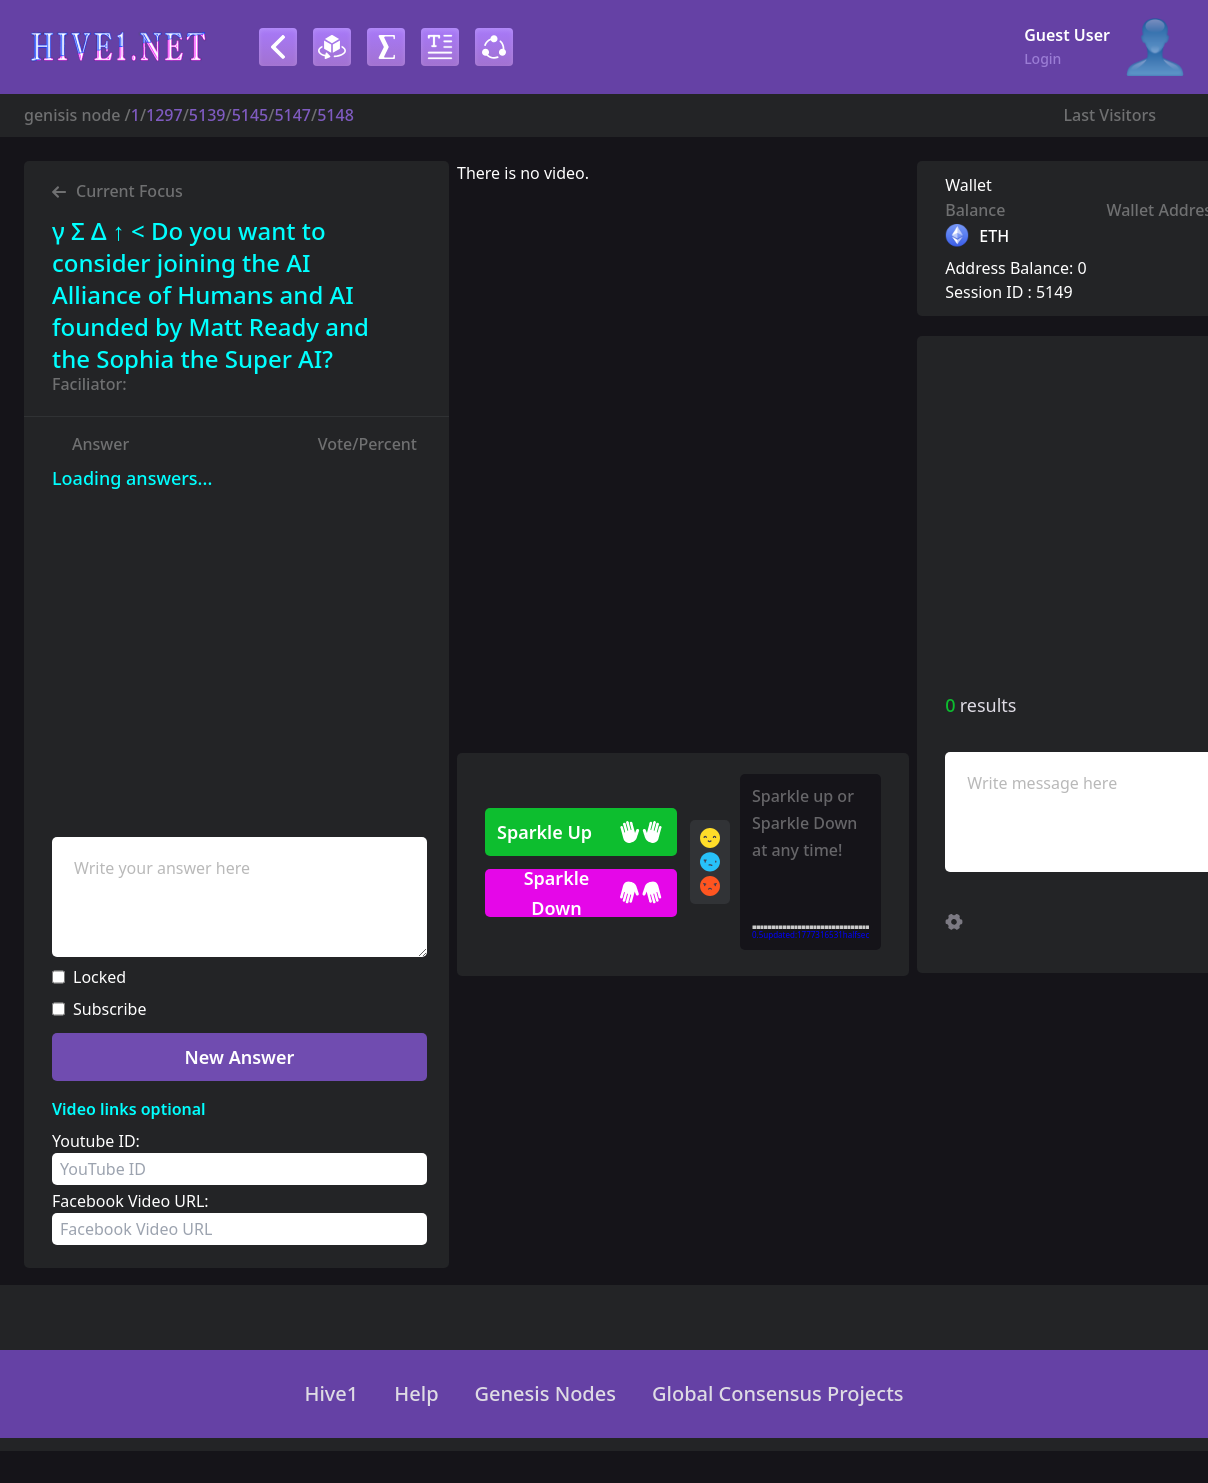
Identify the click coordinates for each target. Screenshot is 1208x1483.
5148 (335, 115)
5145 (250, 115)
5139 (207, 115)
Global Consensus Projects (778, 1394)
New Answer (240, 1057)
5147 (292, 115)
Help (416, 1394)
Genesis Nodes (545, 1394)
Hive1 (331, 1394)
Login (1042, 58)
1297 (164, 115)
